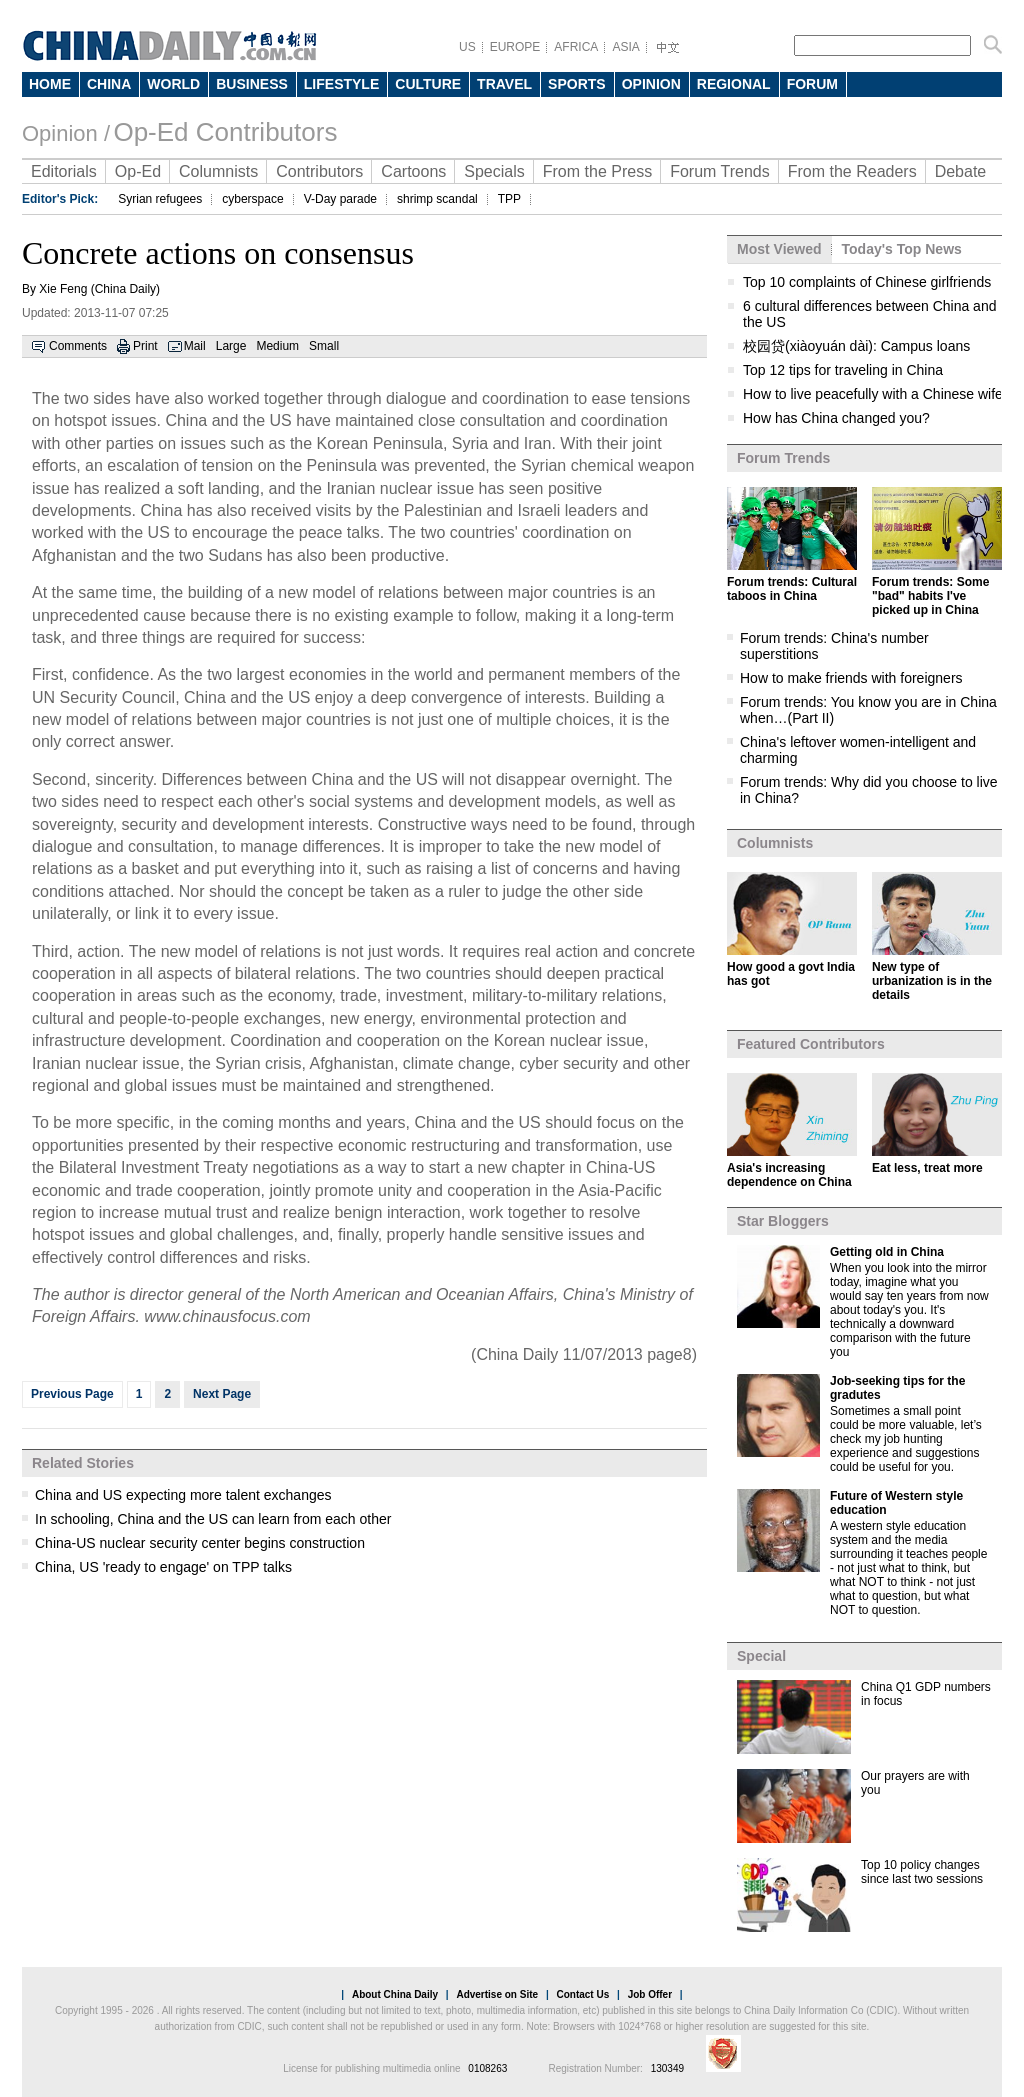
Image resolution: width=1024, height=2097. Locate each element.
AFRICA (576, 47)
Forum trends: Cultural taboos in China (792, 589)
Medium (277, 346)
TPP (509, 199)
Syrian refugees (160, 199)
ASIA (625, 47)
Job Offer (650, 1994)
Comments (78, 346)
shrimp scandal (437, 199)
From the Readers (852, 171)
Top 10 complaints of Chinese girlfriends (867, 282)
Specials (494, 171)
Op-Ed (138, 171)
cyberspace (252, 199)
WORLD (173, 84)
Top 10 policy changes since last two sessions (922, 1872)
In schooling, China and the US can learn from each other (213, 1519)
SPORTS (577, 84)
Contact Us (582, 1994)
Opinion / (66, 133)
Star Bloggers (783, 1221)
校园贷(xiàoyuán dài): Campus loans (856, 346)
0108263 (487, 2068)
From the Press (597, 171)
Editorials (64, 171)
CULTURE (428, 84)
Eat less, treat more (927, 1168)
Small (324, 346)
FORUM (812, 84)
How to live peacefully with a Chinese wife (873, 394)
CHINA (109, 84)
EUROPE (515, 47)
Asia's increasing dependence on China (789, 1175)
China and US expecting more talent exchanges (183, 1495)
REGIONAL (734, 84)
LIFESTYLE (341, 84)
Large (231, 346)
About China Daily (395, 1994)
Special (761, 1656)
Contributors (319, 171)
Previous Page (72, 1394)
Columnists (218, 171)
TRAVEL (504, 84)
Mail (195, 346)
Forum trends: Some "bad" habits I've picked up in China (930, 596)
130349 (667, 2068)
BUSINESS (252, 84)
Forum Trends (720, 171)
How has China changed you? (836, 418)
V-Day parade (340, 199)
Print (145, 346)
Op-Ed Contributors (225, 132)
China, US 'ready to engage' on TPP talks (163, 1567)
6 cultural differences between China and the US (869, 314)
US (467, 47)
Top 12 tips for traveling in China (843, 370)
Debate (961, 171)
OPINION (651, 84)
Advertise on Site (497, 1994)
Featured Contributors (811, 1044)
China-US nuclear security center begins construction (200, 1543)
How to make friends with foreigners (851, 678)
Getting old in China (887, 1252)
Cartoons (413, 171)
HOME (50, 84)
